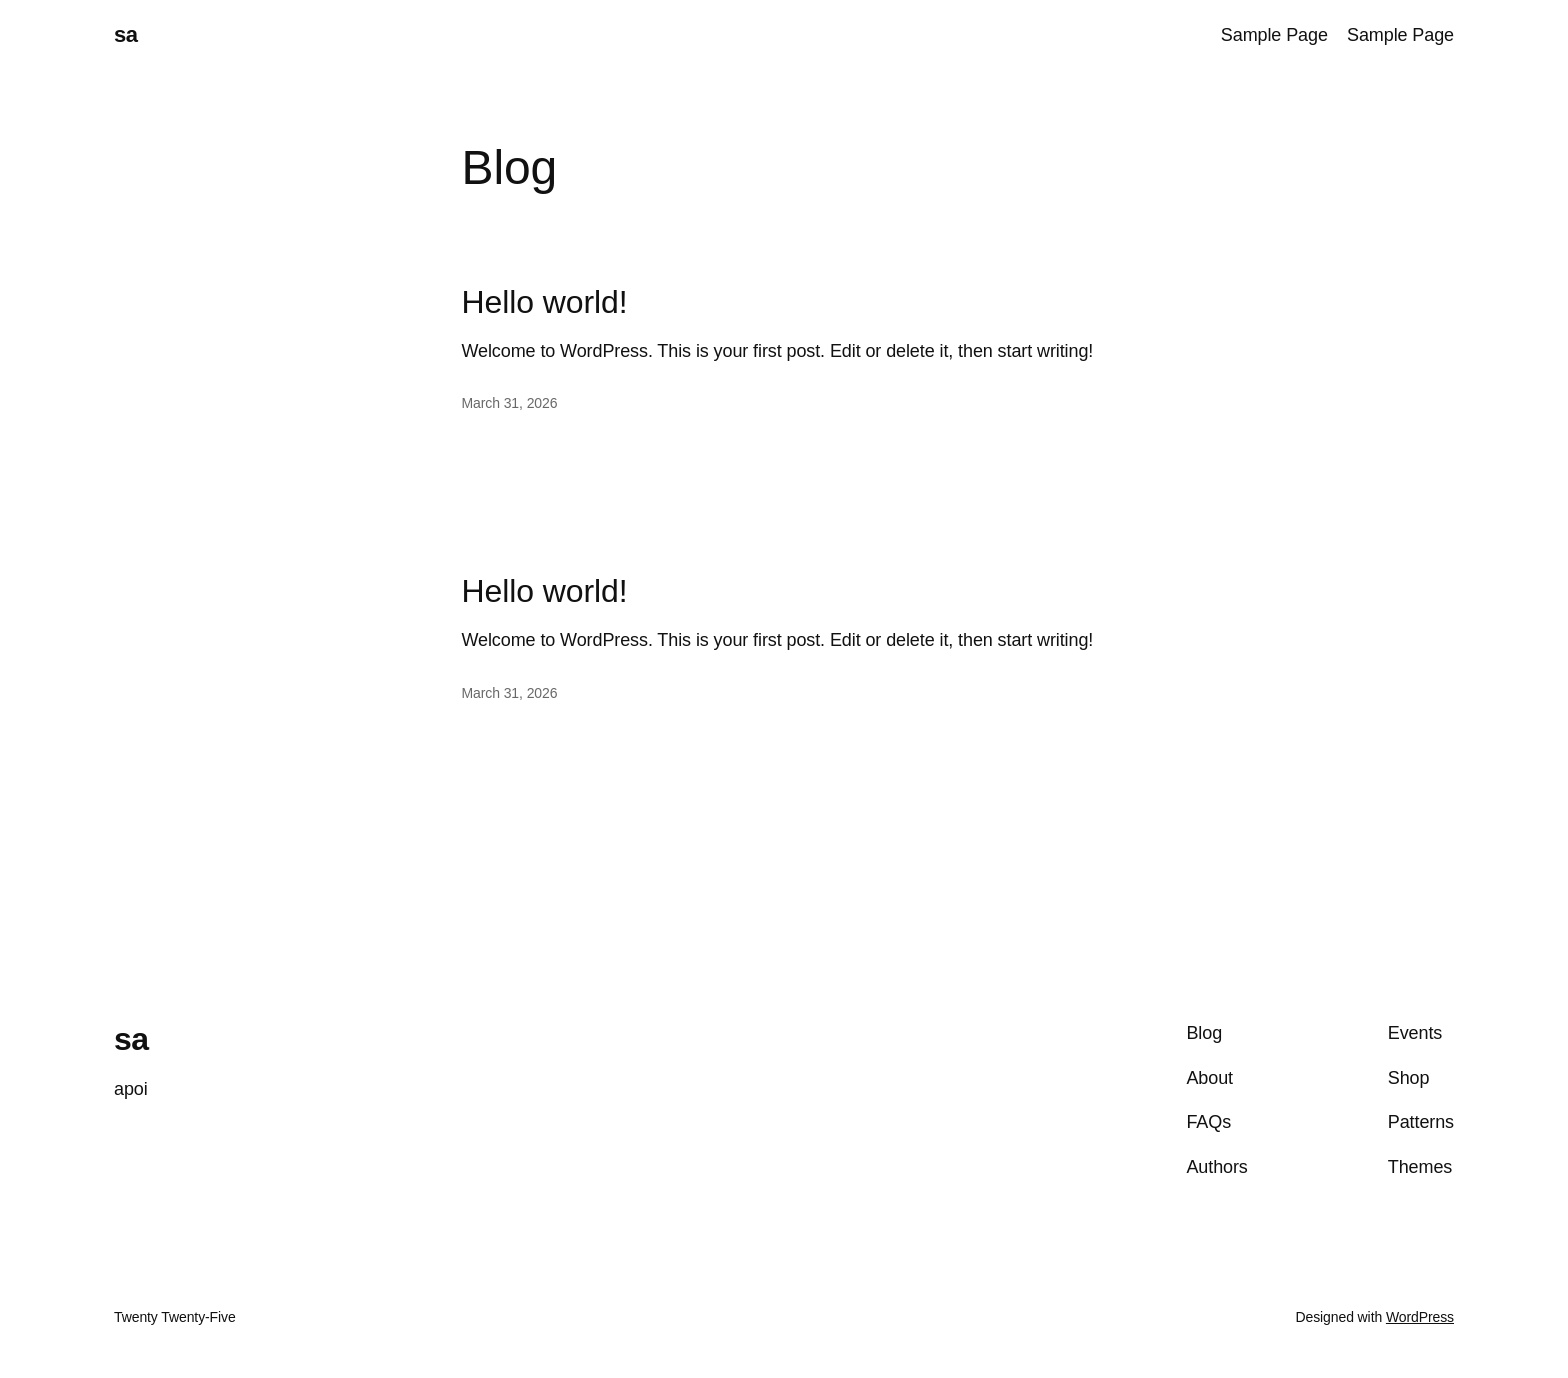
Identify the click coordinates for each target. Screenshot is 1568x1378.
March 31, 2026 (510, 403)
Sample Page (1274, 35)
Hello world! (545, 302)
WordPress (1420, 1317)
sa (125, 34)
